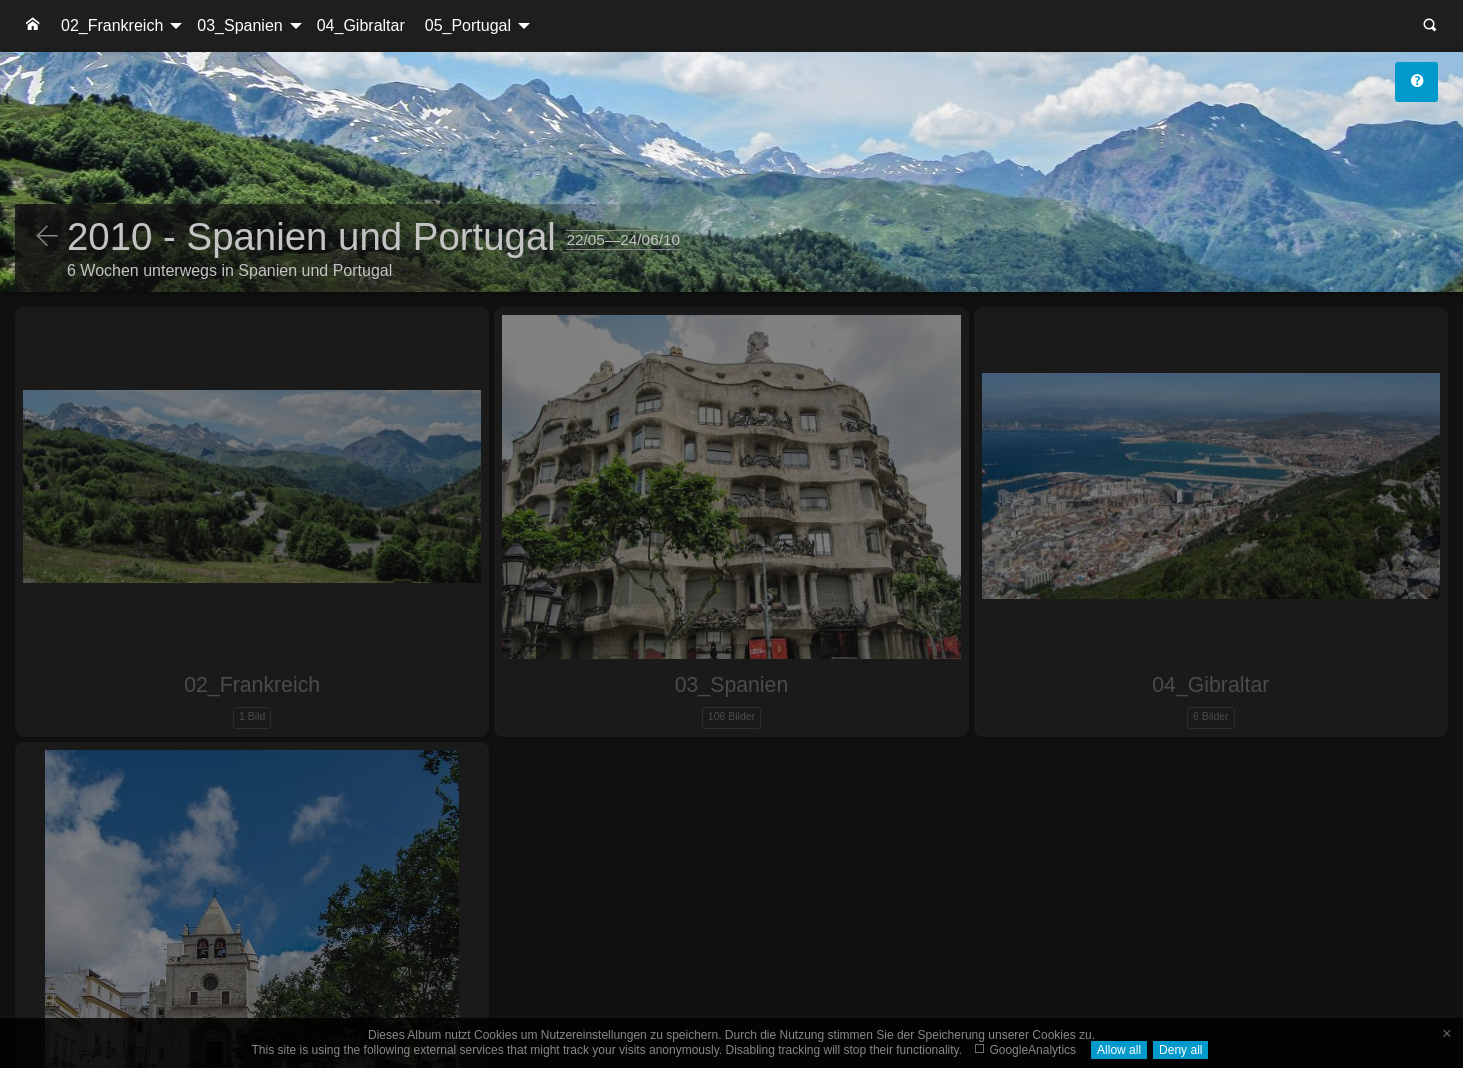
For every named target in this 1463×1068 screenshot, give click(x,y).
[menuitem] (33, 26)
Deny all (1180, 1050)
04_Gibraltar (361, 25)
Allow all (1119, 1050)
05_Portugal (468, 25)
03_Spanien (239, 25)
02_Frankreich (112, 25)
